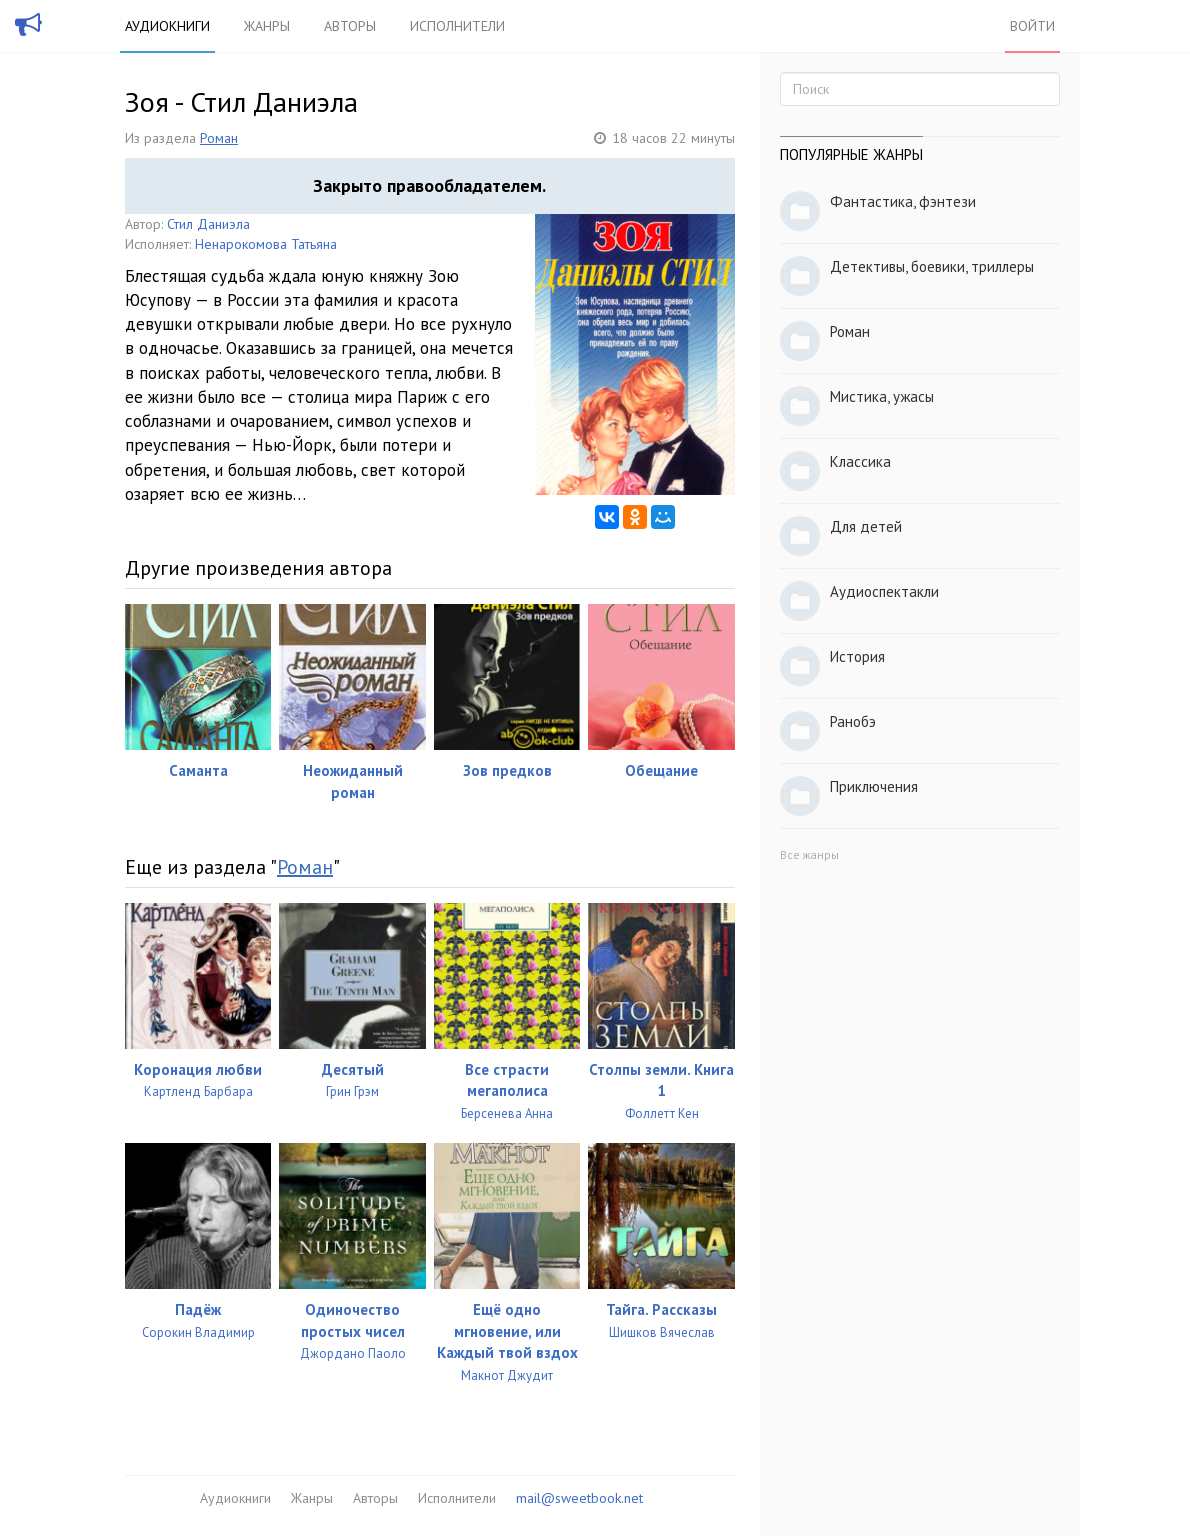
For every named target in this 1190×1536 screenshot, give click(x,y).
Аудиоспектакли (884, 591)
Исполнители (457, 26)
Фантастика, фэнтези (903, 201)
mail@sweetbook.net (579, 1498)
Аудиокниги (167, 26)
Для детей (866, 526)
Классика (860, 461)
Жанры (267, 26)
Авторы (350, 26)
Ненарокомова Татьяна (266, 244)
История (857, 656)
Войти (1032, 26)
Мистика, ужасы (882, 396)
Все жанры (809, 854)
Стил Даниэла (208, 224)
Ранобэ (853, 721)
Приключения (874, 786)
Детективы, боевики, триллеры (932, 266)
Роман (219, 138)
